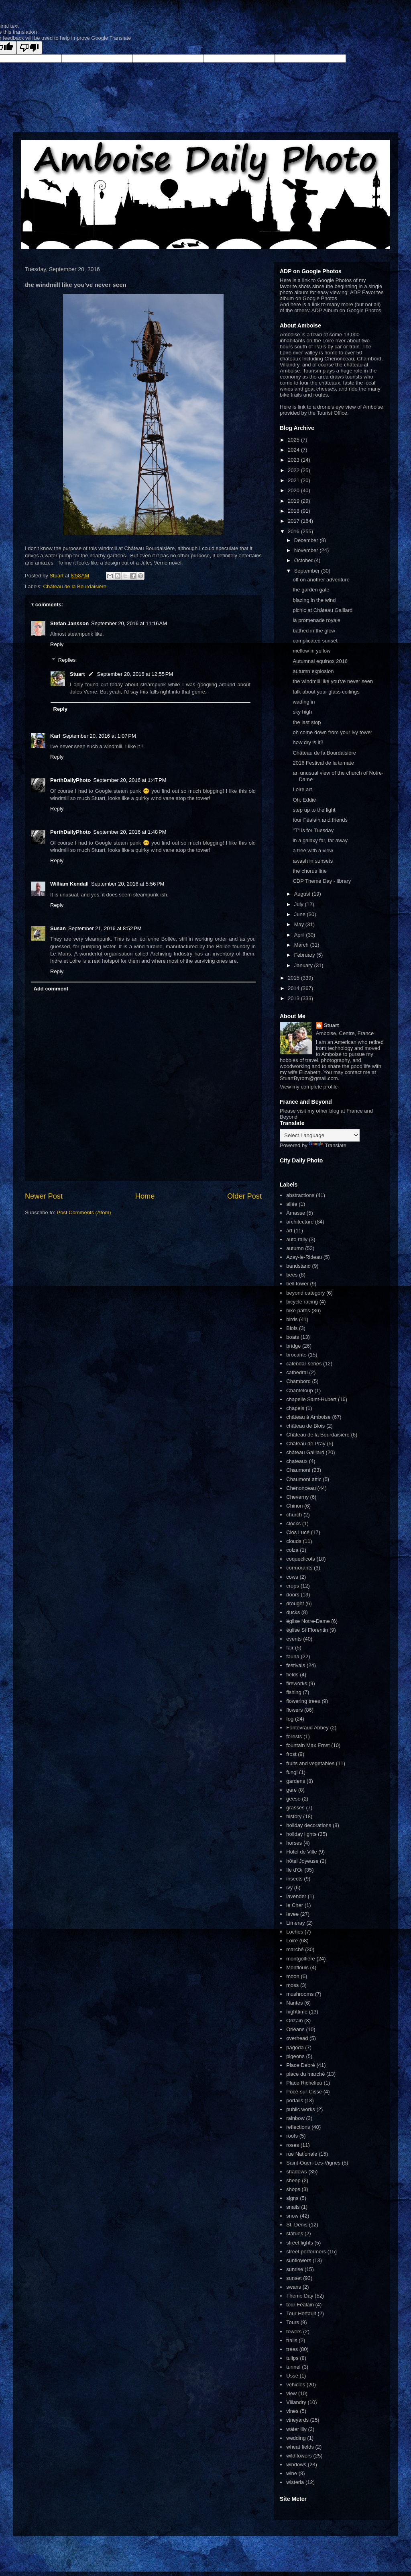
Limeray (295, 1923)
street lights (299, 2243)
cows (292, 1577)
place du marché (305, 2074)
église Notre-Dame (308, 1621)
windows (296, 2464)
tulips (292, 2358)
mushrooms (299, 1994)
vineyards (297, 2420)
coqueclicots (300, 1559)
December (307, 540)
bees (291, 1275)
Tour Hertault (301, 2313)
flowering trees (303, 1701)
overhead (297, 2038)
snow (292, 2216)
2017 (294, 521)
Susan (58, 928)
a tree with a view (313, 850)
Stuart (77, 674)
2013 (294, 998)
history (293, 1816)
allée (291, 1204)
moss (292, 1985)
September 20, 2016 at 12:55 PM (135, 674)
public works (300, 2109)
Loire (292, 1941)
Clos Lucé (297, 1532)
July (299, 904)
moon (292, 1976)
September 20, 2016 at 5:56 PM (127, 884)
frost (291, 1754)
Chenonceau (301, 1488)
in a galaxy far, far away (320, 840)
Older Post (244, 1196)
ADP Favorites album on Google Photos (331, 295)
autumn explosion (313, 671)
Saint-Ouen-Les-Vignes (313, 2163)
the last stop (307, 722)
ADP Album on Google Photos (346, 310)
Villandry (296, 2402)
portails (294, 2100)
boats (292, 1337)
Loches (294, 1932)
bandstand (298, 1266)
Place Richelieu (304, 2083)
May (299, 924)
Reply (56, 644)
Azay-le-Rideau (304, 1257)
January (304, 965)
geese (293, 1799)
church (294, 1515)
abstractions (300, 1195)
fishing (293, 1692)
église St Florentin (307, 1630)
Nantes (294, 2003)
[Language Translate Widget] (320, 1135)
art (289, 1231)
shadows (296, 2172)
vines (292, 2411)
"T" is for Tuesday (313, 830)
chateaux (296, 1461)
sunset (293, 2278)
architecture (299, 1222)
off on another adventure (321, 580)
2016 (294, 531)
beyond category (305, 1293)
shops (293, 2189)
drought (295, 1603)
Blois (291, 1328)
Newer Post (44, 1196)
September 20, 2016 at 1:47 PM (129, 780)
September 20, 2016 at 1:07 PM (99, 736)
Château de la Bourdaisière (75, 586)
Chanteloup (299, 1390)
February (305, 955)
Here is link (292, 407)
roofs (292, 2136)
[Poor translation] (29, 47)
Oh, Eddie (304, 800)
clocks (293, 1523)
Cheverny (297, 1497)
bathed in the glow (314, 631)
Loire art (302, 789)
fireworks (296, 1683)
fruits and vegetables (310, 1763)
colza (292, 1550)
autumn (294, 1248)
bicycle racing (302, 1302)
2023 (294, 460)
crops (292, 1586)
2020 (294, 490)
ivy (289, 1887)
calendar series (303, 1364)
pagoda (294, 2047)
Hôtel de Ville (301, 1852)
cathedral (296, 1372)
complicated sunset (315, 641)
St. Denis (296, 2225)
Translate (327, 1145)
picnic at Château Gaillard (322, 610)
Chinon (294, 1506)
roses (292, 2145)
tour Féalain (300, 2305)
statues (294, 2233)
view (291, 2393)
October (304, 560)
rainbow (295, 2118)
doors (292, 1595)
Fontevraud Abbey (307, 1728)
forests (294, 1736)
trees (292, 2349)
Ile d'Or (294, 1870)
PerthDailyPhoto (70, 780)
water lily (296, 2429)
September (307, 571)
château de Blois (305, 1426)
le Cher (294, 1905)
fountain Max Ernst (308, 1745)
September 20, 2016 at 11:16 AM (129, 623)
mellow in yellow (311, 651)
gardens (295, 1781)
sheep (293, 2180)
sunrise (294, 2269)
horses (294, 1843)
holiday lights (301, 1834)
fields (292, 1675)
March (302, 945)
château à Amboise (308, 1417)
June (300, 914)
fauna (292, 1656)
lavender (296, 1896)
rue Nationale (301, 2154)
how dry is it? (308, 742)
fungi (291, 1772)
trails (291, 2340)
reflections (298, 2127)
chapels (295, 1408)
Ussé (292, 2376)
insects (294, 1879)
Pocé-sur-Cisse (304, 2092)
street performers (306, 2252)
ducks (293, 1612)
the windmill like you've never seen (333, 681)
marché (294, 1949)
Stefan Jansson (69, 623)
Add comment (51, 989)
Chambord (298, 1381)
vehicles (295, 2385)
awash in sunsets (313, 861)
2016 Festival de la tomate (323, 763)
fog (289, 1719)
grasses (295, 1808)
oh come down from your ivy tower (332, 732)
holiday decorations (308, 1825)
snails (292, 2207)
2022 (294, 470)
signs (292, 2198)
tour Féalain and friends (320, 820)
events (293, 1639)
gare (291, 1790)
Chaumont (298, 1470)
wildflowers (299, 2456)
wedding (295, 2438)
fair (289, 1648)
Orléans (295, 2029)
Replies (66, 660)
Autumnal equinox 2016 (320, 661)
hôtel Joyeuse (302, 1861)
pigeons (295, 2056)
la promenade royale (316, 620)
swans (293, 2287)
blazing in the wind (314, 600)
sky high (302, 712)
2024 (294, 450)
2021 (294, 480)
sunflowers (298, 2260)
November (307, 550)
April (300, 935)
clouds (293, 1541)
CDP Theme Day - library (322, 881)
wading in (304, 702)
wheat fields (300, 2447)
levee (292, 1914)
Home (145, 1196)
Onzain (294, 2020)
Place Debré (300, 2065)
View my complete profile (309, 1087)
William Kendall (69, 884)
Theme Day (299, 2296)
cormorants (299, 1568)
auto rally (296, 1239)
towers (293, 2331)
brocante (296, 1355)
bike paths (298, 1310)
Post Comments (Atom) (84, 1212)
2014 (294, 988)
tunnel (293, 2367)
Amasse (295, 1213)
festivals (295, 1665)
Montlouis (297, 1967)
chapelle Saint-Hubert (311, 1399)
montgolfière (300, 1959)
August (303, 894)
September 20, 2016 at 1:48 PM (129, 832)
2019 (294, 501)
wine (291, 2473)
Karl (55, 736)
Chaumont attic (303, 1479)
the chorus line (310, 871)
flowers (294, 1710)
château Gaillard (305, 1452)
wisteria (295, 2482)
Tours (292, 2322)
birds (291, 1319)
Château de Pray (306, 1443)
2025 (294, 440)
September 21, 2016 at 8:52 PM (104, 928)
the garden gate (311, 590)
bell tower (297, 1284)
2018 (294, 511)
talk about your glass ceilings (326, 692)
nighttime (296, 2012)
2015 (294, 978)
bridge (293, 1346)
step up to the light (314, 810)
